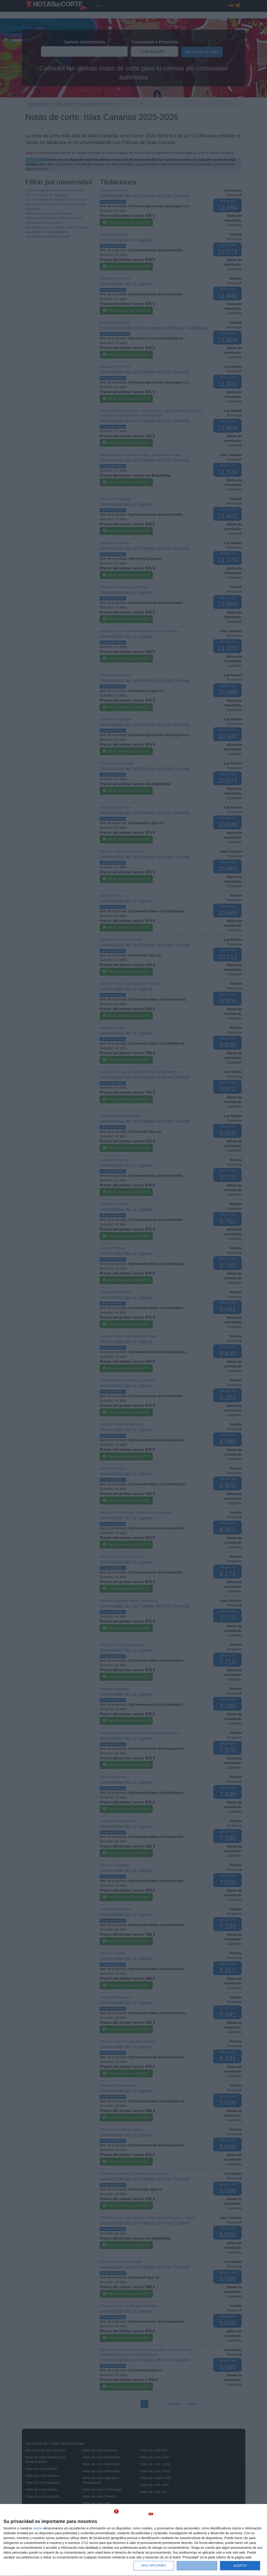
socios (37, 2528)
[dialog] (133, 2540)
